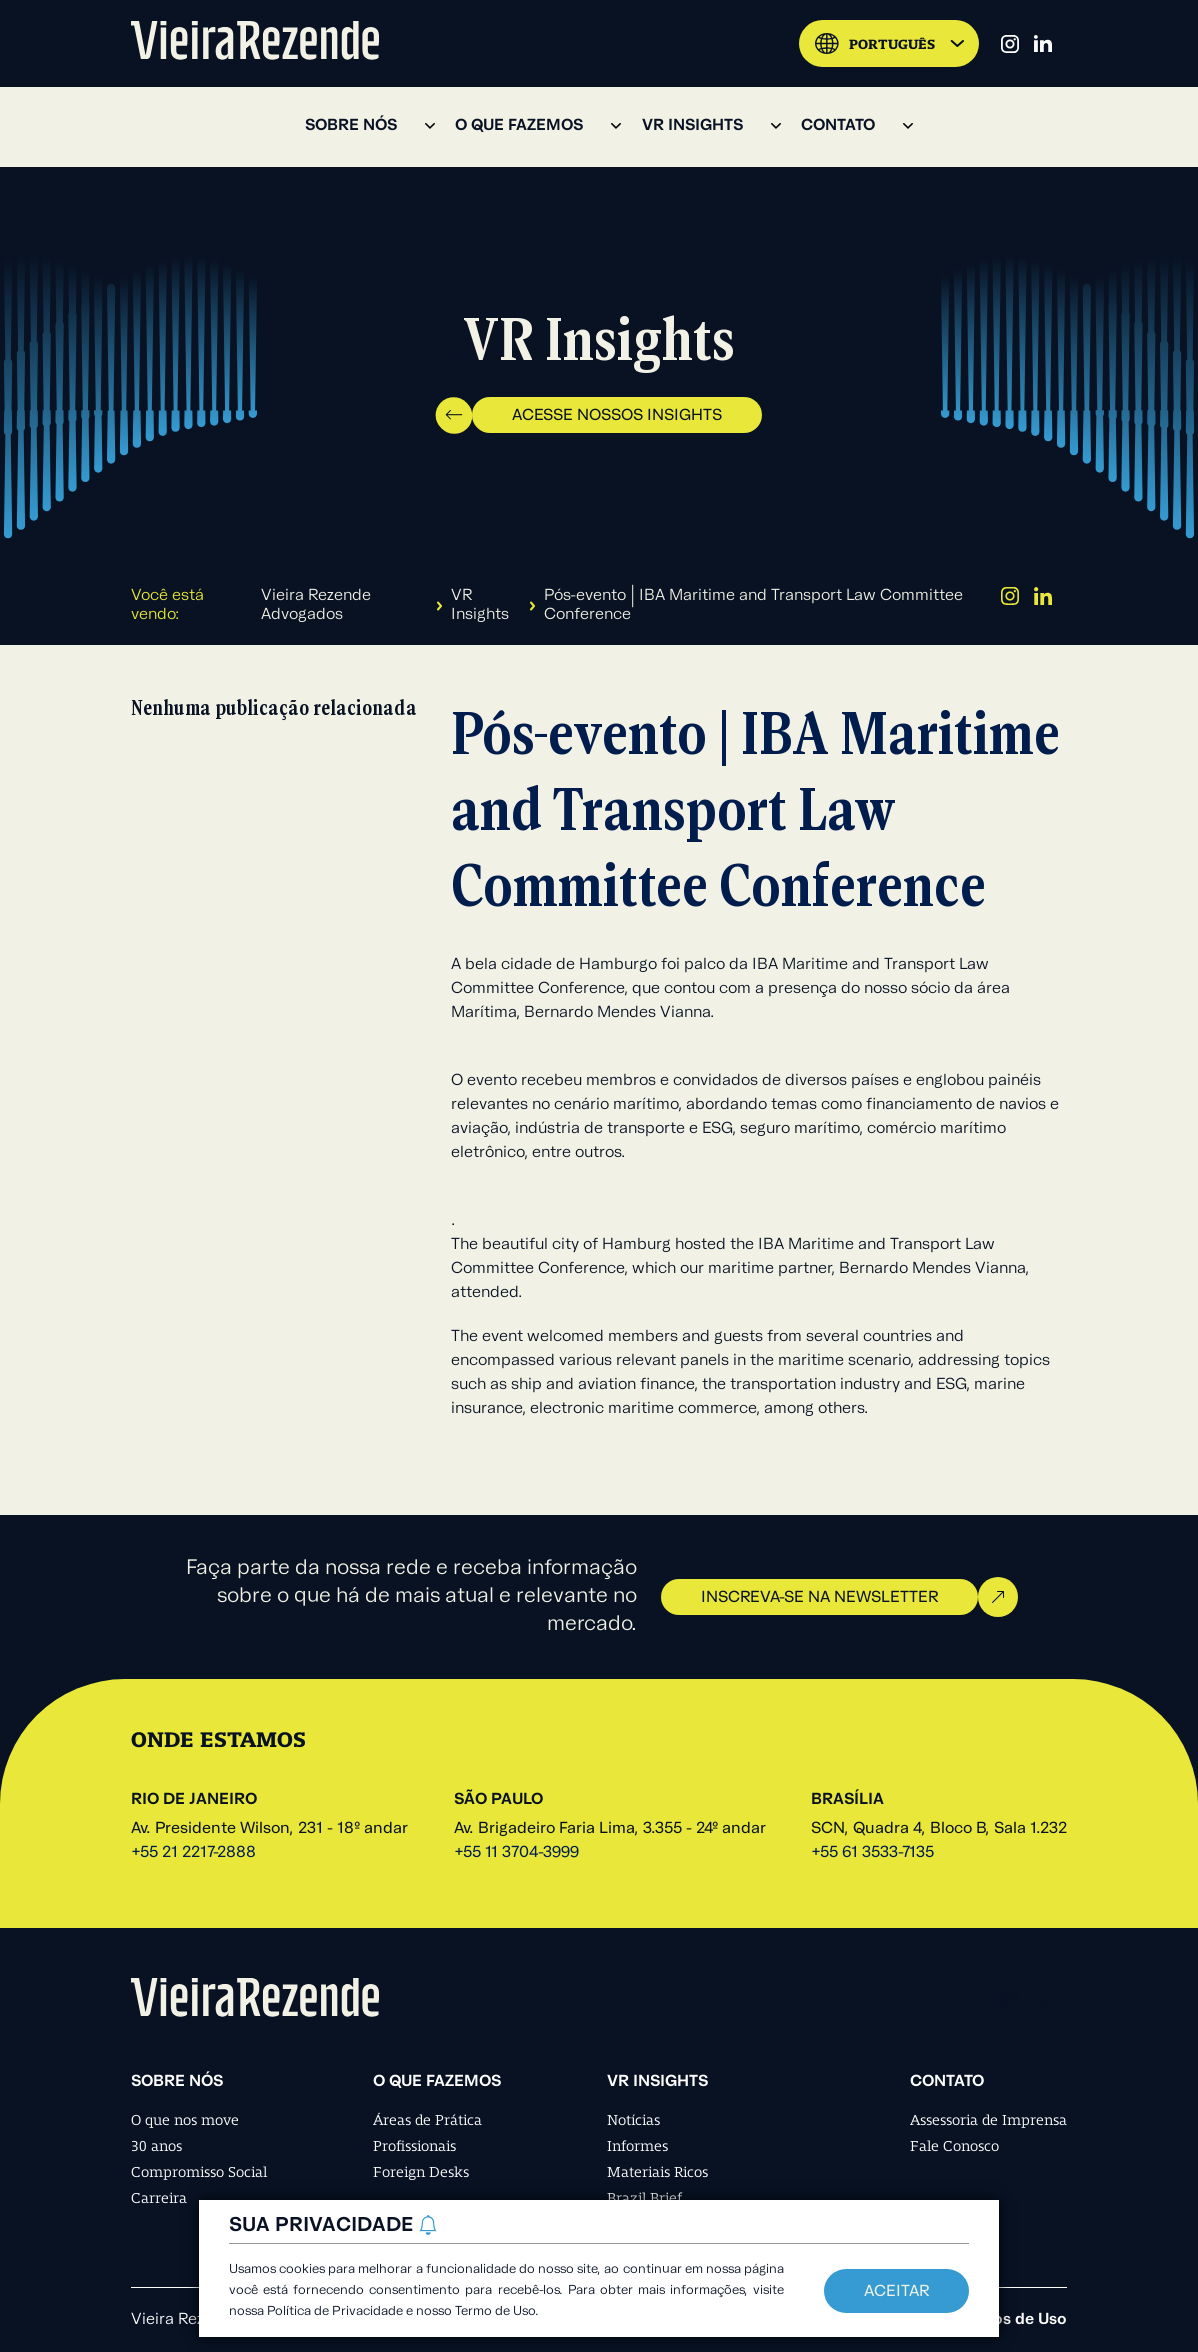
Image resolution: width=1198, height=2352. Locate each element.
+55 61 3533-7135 (872, 1853)
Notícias (633, 2120)
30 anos (156, 2146)
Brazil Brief (644, 2198)
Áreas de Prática (427, 2120)
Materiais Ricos (657, 2172)
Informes (637, 2146)
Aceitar (896, 2292)
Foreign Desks (421, 2172)
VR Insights (480, 605)
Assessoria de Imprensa (988, 2120)
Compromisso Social (199, 2172)
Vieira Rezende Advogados (316, 605)
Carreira (159, 2198)
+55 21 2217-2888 (193, 1853)
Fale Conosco (954, 2146)
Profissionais (414, 2146)
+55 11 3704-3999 (516, 1853)
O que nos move (185, 2120)
